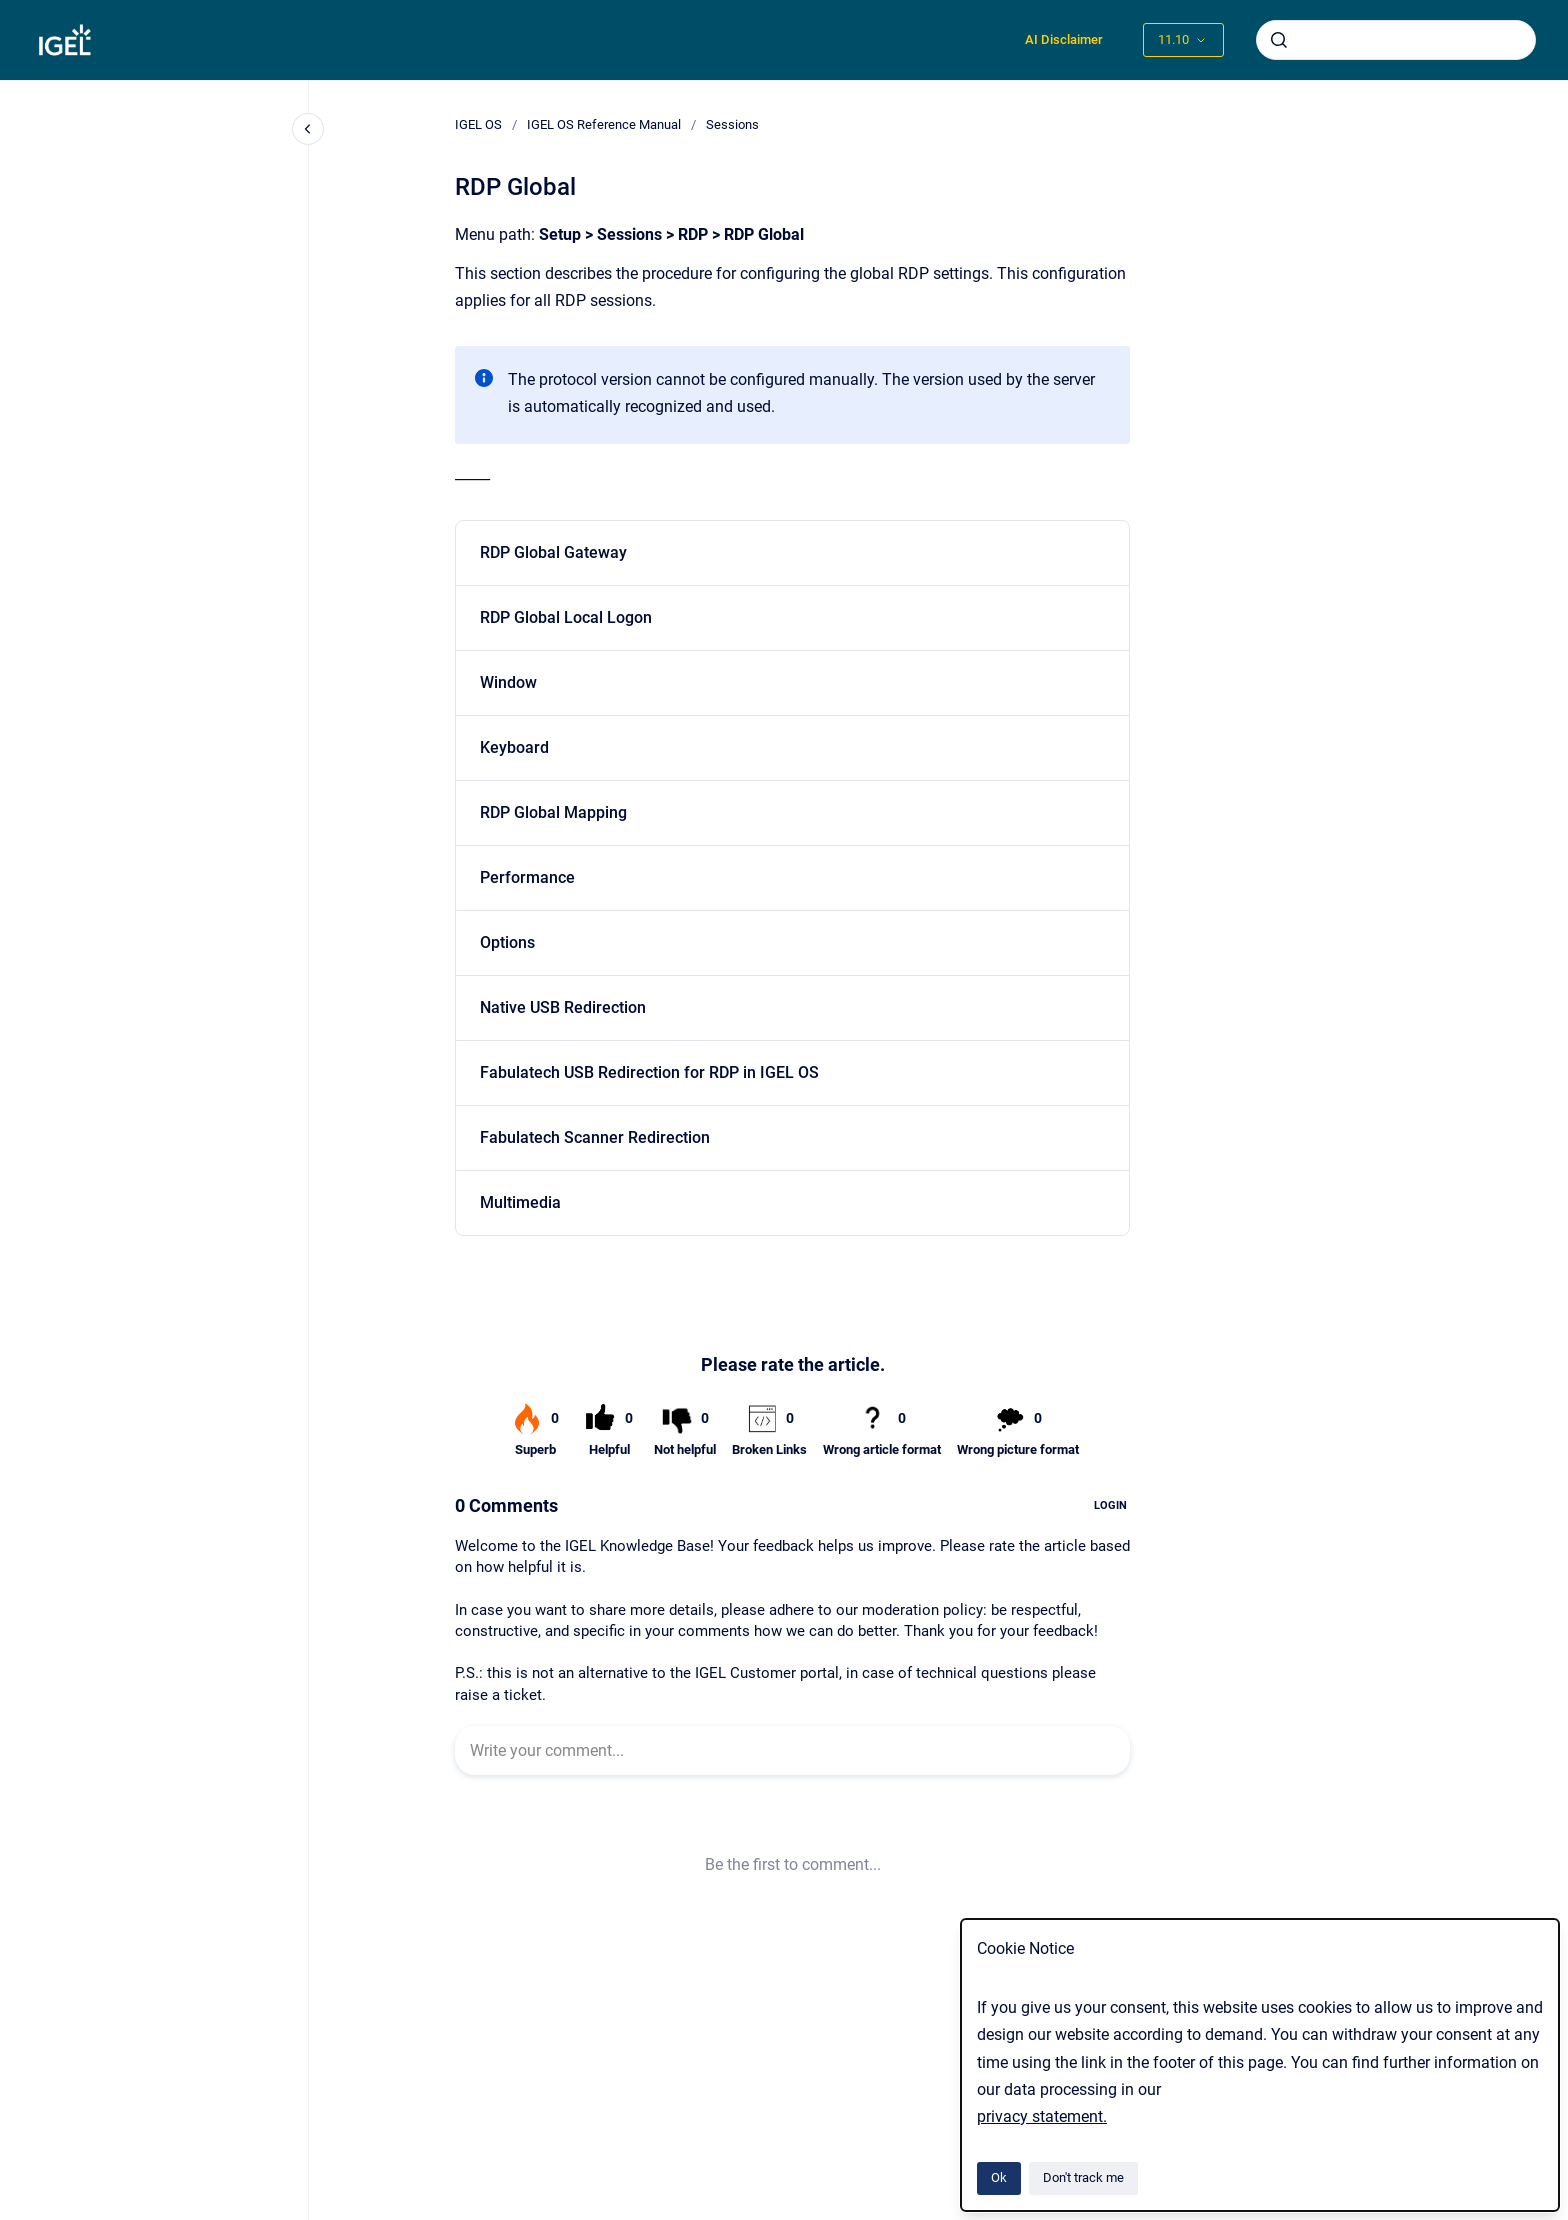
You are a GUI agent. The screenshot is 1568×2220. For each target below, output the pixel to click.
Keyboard (514, 747)
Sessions (732, 124)
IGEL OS (478, 124)
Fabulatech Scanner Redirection (595, 1137)
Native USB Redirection (563, 1007)
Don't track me (1083, 2177)
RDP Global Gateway (553, 552)
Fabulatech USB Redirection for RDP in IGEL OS (649, 1072)
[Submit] (1279, 40)
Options (507, 942)
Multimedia (520, 1202)
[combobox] (1396, 40)
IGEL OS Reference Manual (604, 124)
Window (508, 682)
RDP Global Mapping (553, 812)
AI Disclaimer (1064, 39)
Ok (999, 2177)
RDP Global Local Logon (566, 617)
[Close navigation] (308, 129)
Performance (527, 877)
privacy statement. (1042, 2116)
